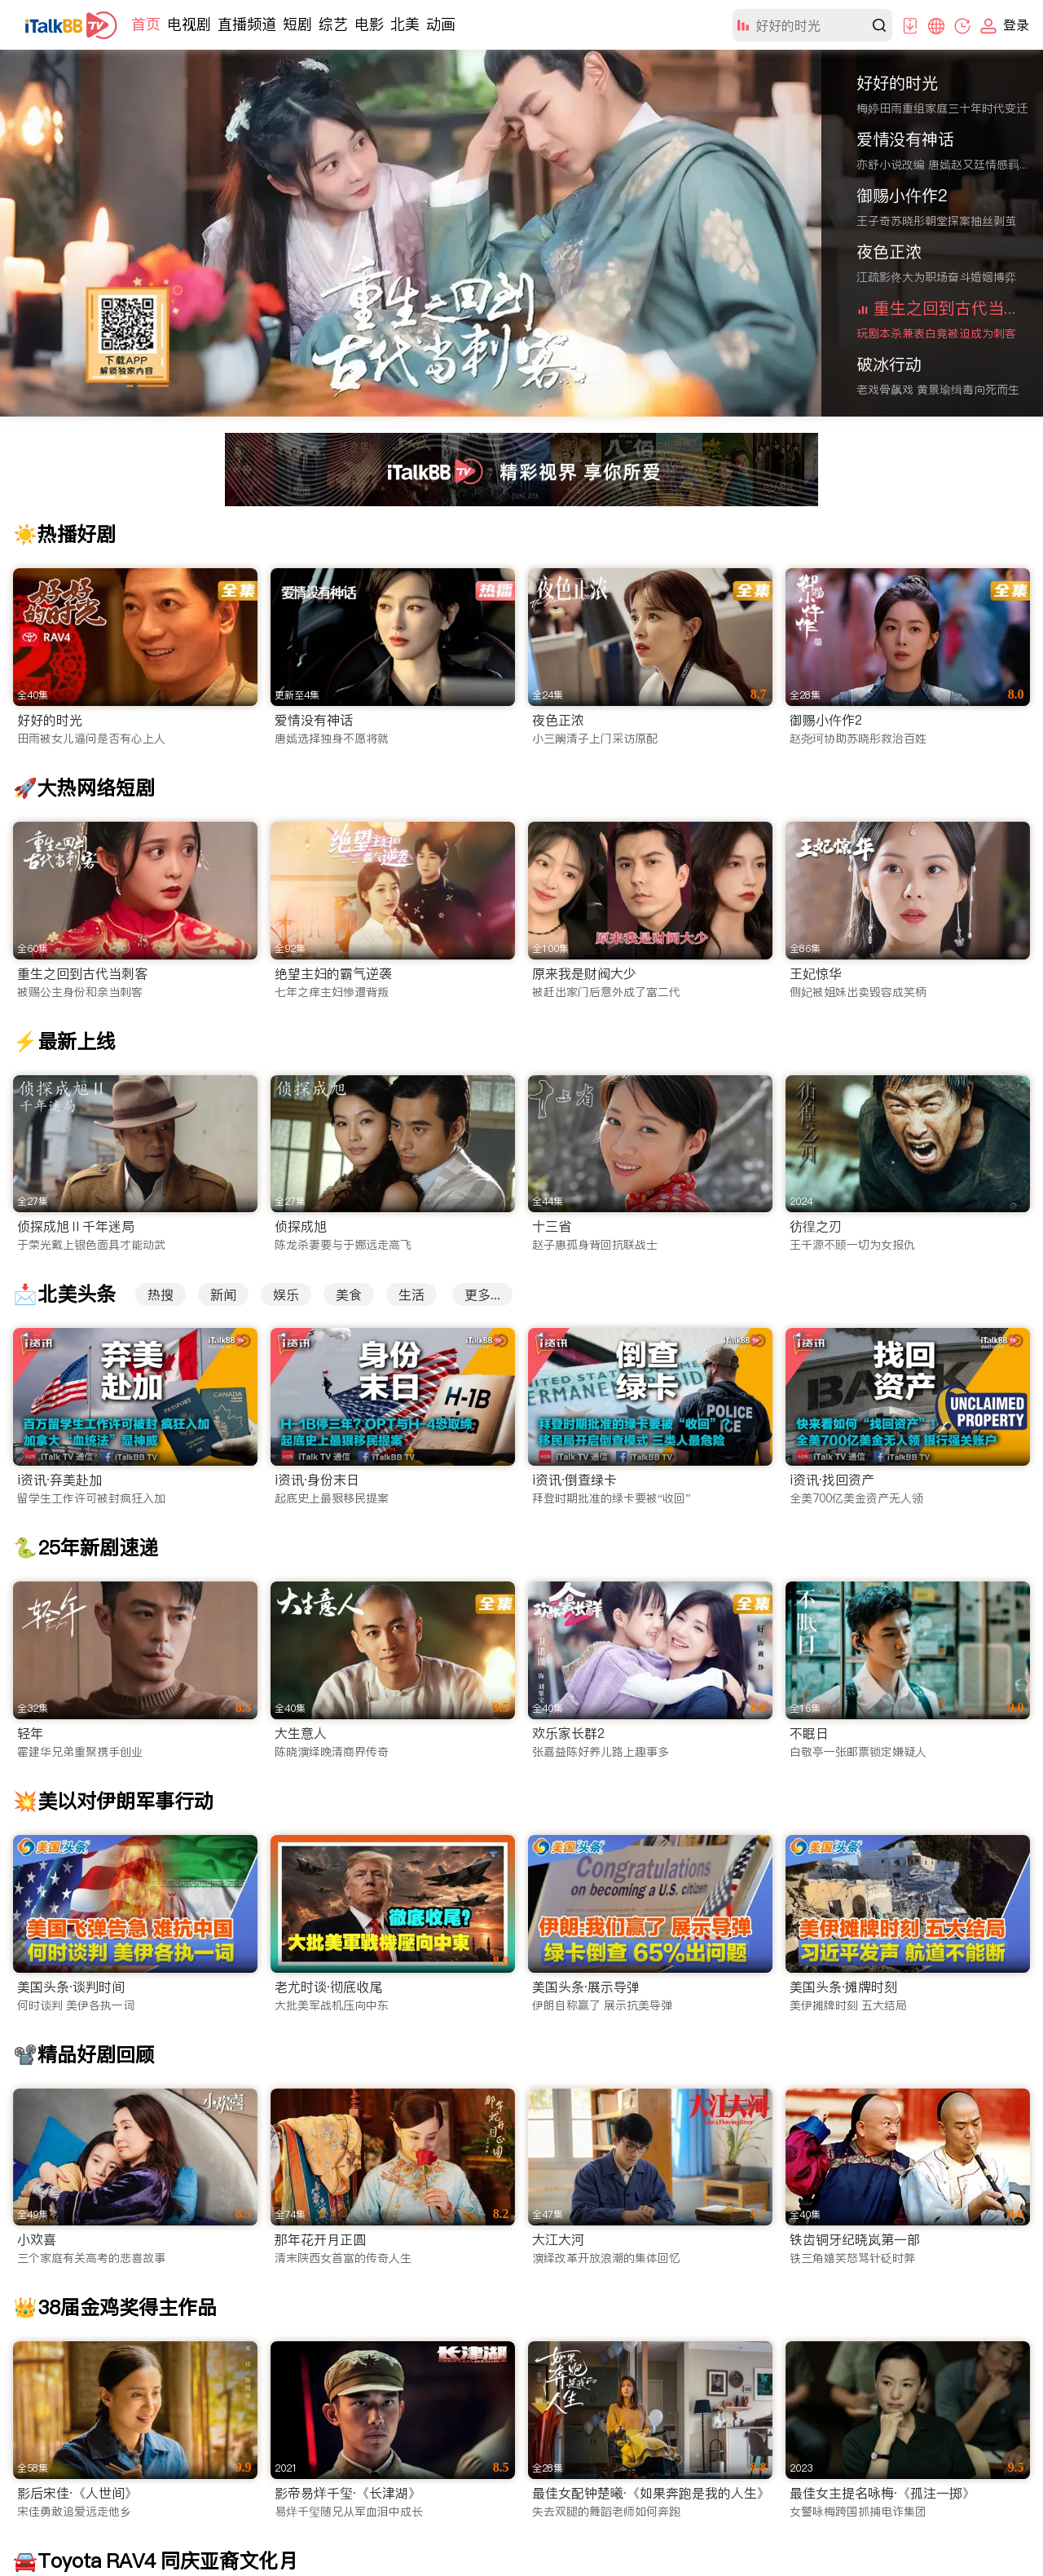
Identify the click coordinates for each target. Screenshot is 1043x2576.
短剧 (297, 24)
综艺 (333, 24)
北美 (405, 24)
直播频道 (247, 24)
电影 (369, 24)
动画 (440, 24)
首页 (146, 24)
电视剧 (189, 24)
